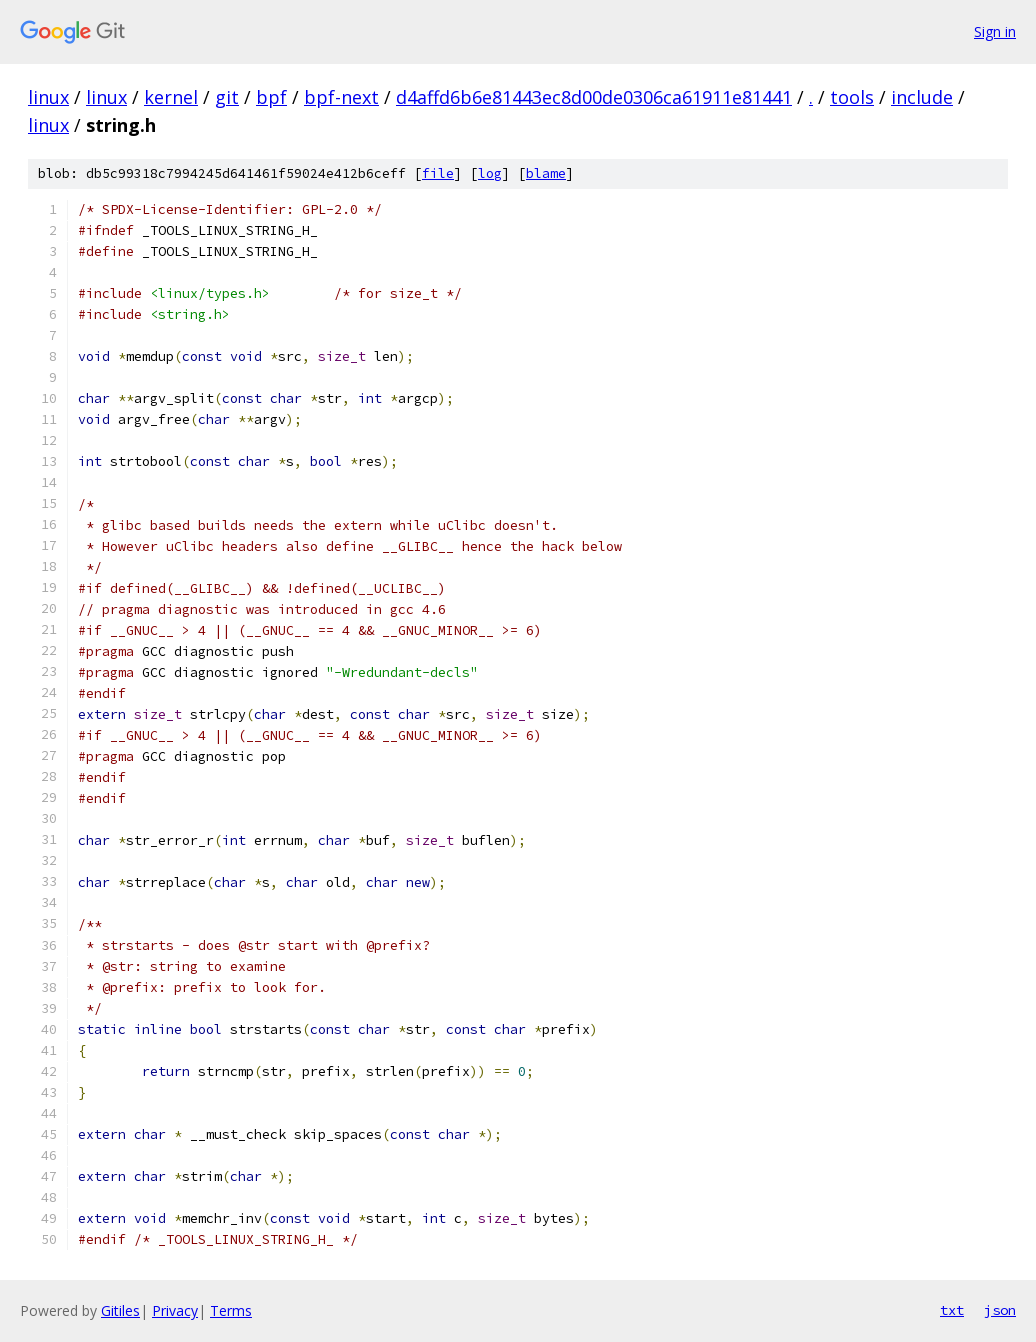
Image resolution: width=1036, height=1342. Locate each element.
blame (546, 173)
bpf (271, 97)
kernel (171, 97)
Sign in (995, 31)
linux (48, 97)
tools (852, 97)
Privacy (175, 1310)
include (922, 97)
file (438, 173)
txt (952, 1310)
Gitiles (120, 1310)
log (490, 173)
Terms (231, 1310)
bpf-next (341, 97)
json (1000, 1310)
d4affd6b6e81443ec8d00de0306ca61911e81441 (594, 97)
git (227, 97)
